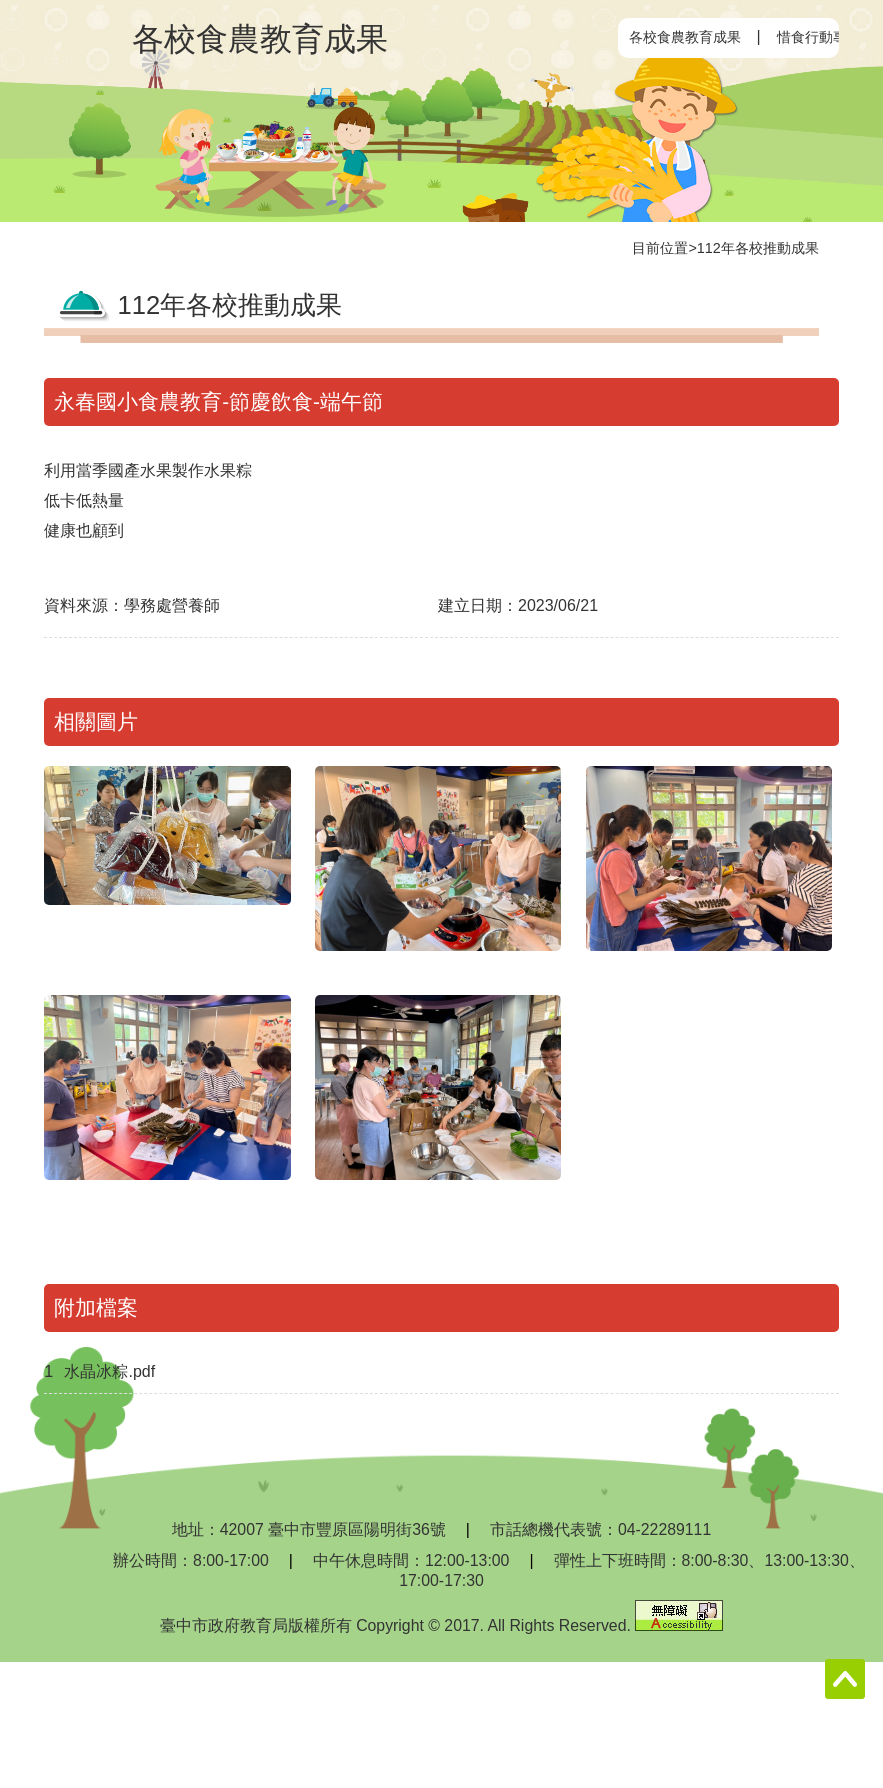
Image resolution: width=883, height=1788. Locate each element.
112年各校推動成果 (758, 248)
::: (634, 37)
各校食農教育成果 (685, 37)
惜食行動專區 (819, 37)
